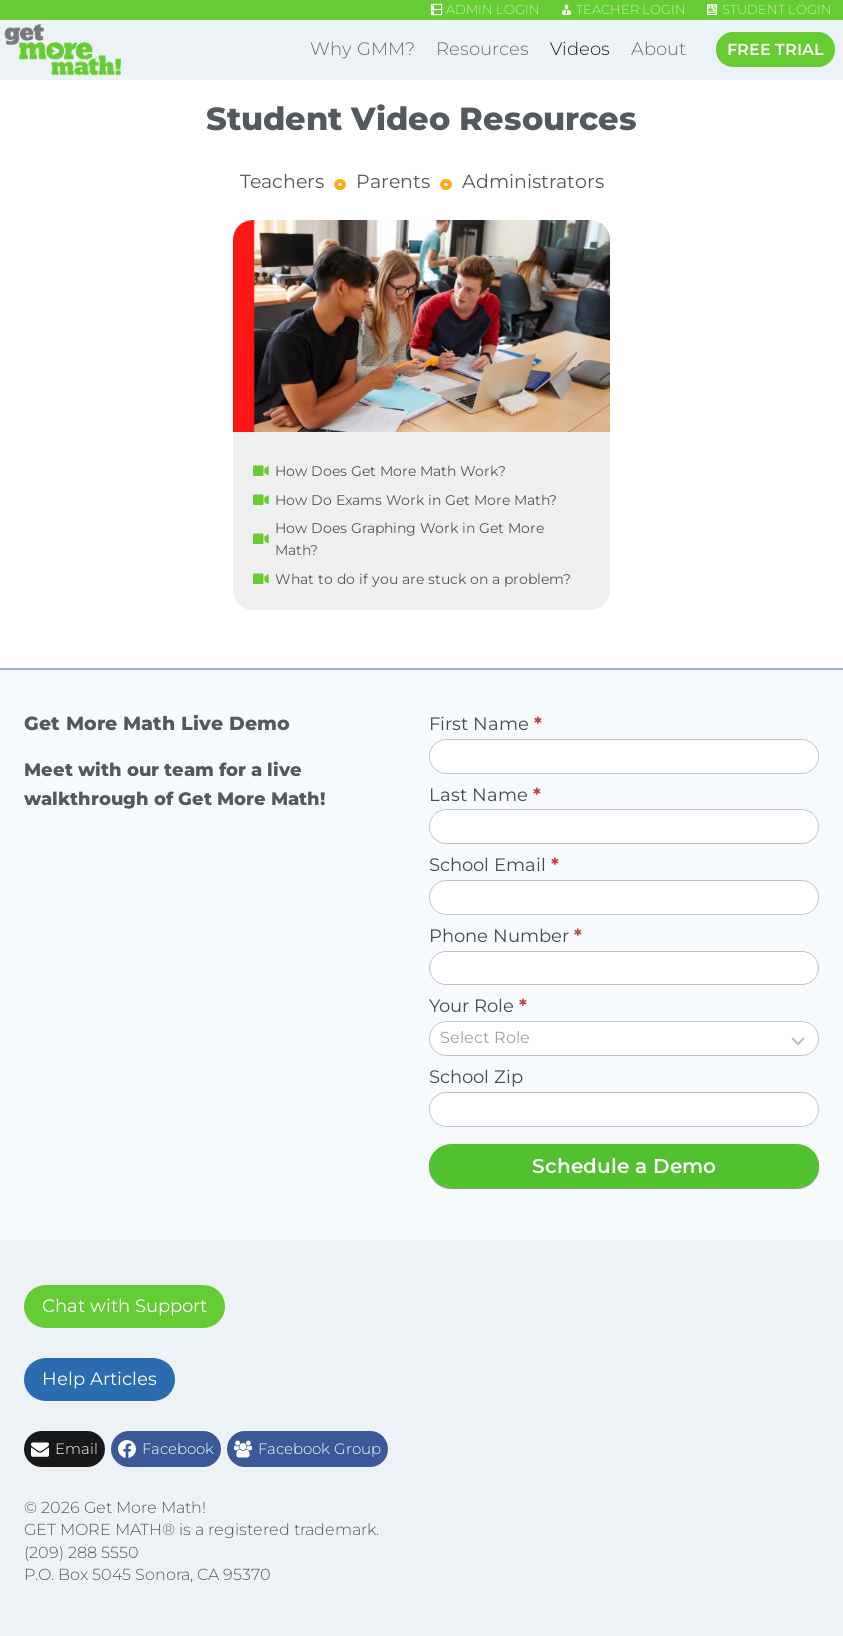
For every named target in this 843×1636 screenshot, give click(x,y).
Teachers (282, 181)
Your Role (478, 1006)
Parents (393, 181)
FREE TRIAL (775, 49)
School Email (494, 865)
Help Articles (99, 1379)
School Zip (476, 1077)
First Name (485, 724)
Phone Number (505, 936)
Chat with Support (124, 1306)
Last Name (485, 795)
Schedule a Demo (624, 1166)
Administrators (533, 181)
